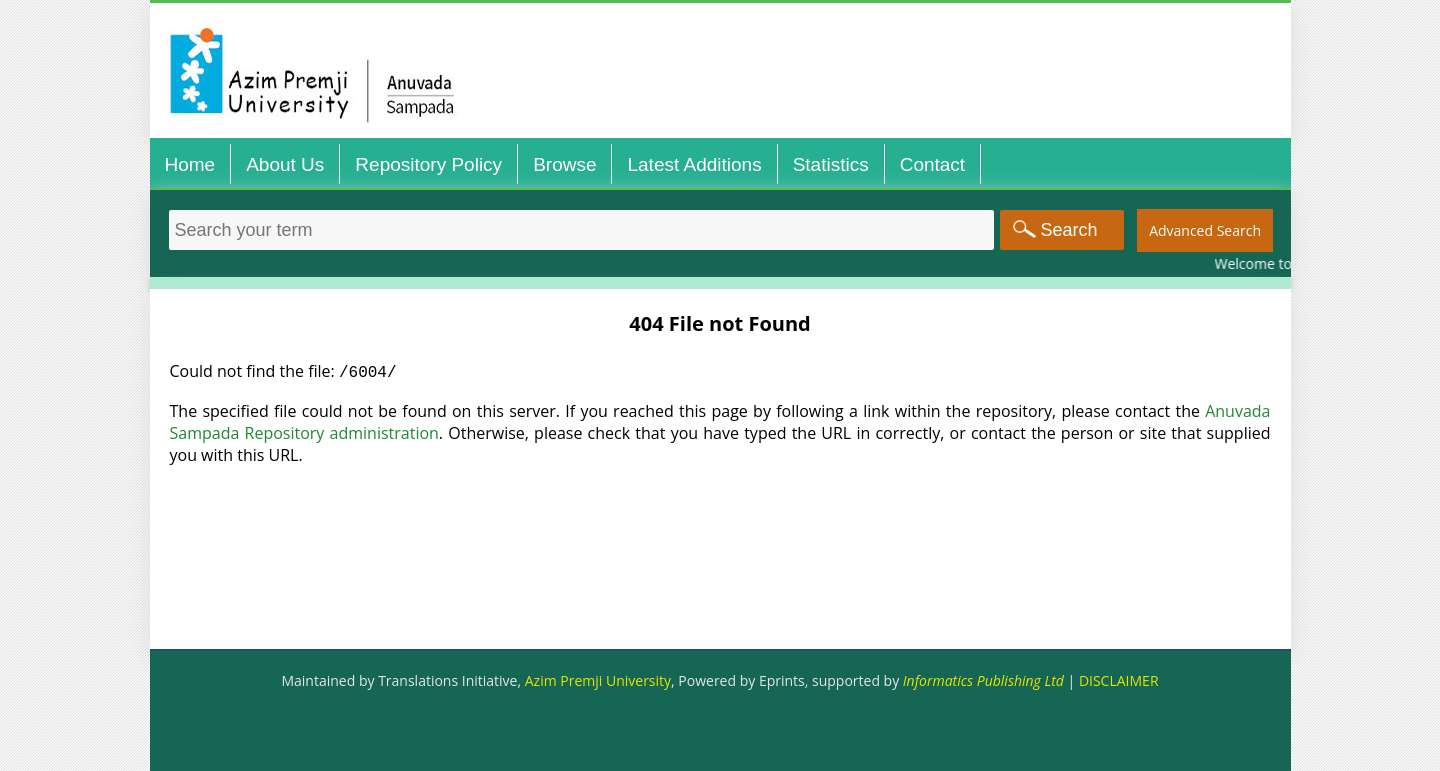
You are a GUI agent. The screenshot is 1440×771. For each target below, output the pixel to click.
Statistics (831, 164)
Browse (564, 164)
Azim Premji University (598, 680)
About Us (285, 164)
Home (190, 164)
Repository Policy (428, 164)
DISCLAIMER (1119, 680)
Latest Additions (694, 164)
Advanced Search (1205, 230)
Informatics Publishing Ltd (983, 680)
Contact (932, 164)
